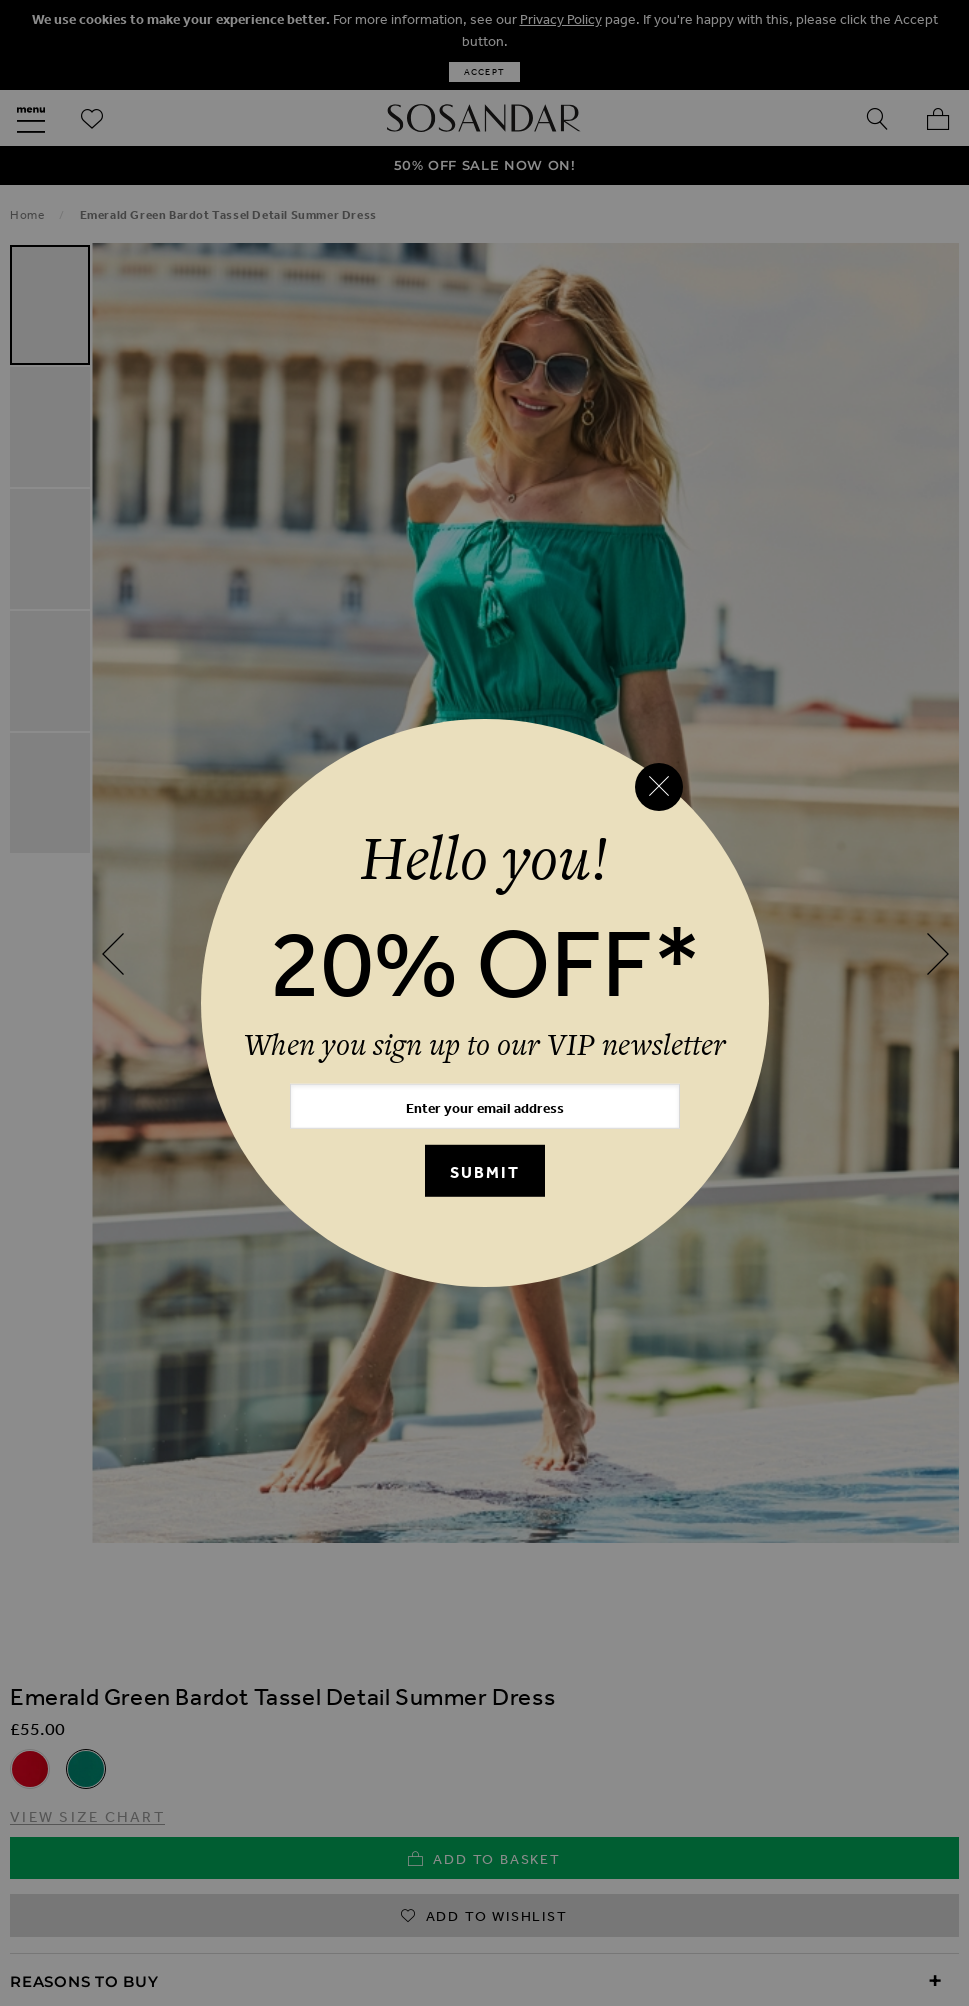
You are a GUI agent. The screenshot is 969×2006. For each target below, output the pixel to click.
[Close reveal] (659, 787)
